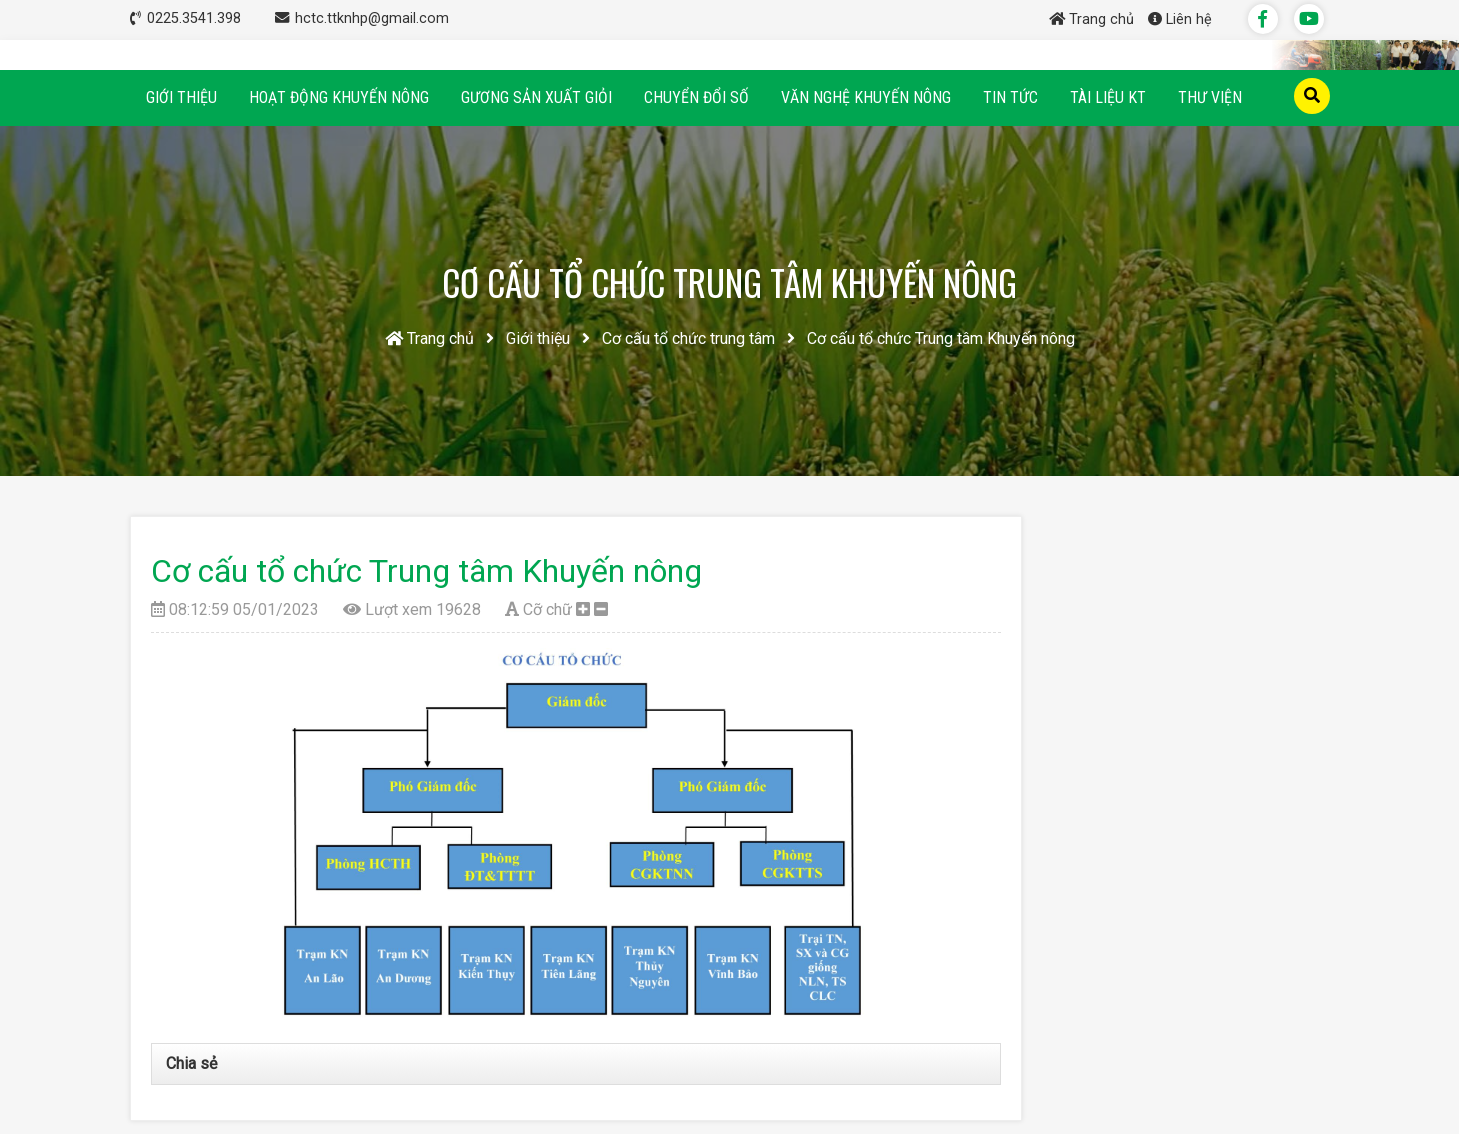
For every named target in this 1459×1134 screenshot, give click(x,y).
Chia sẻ (191, 1063)
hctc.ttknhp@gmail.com (372, 18)
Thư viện (1210, 97)
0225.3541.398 (196, 18)
